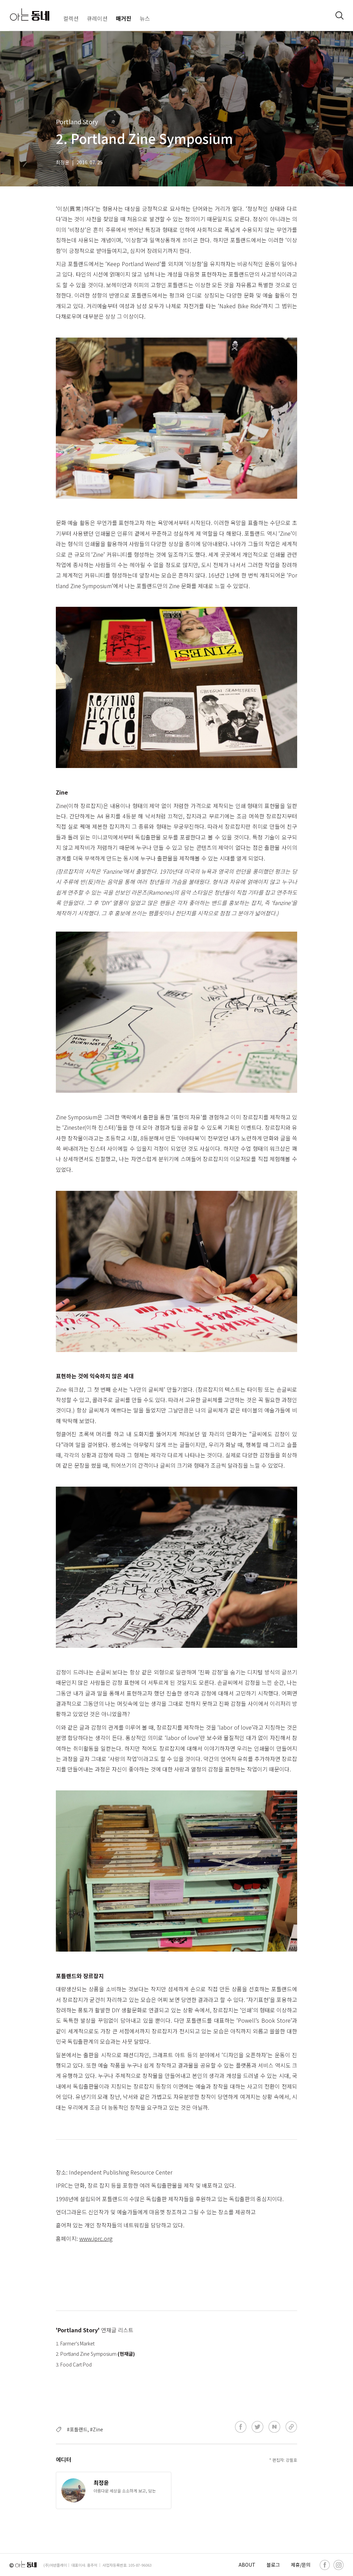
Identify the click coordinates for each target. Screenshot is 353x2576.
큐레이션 (97, 18)
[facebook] (325, 2565)
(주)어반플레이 (55, 2565)
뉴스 (145, 18)
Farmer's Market (77, 2343)
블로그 (273, 2564)
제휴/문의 (301, 2564)
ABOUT (247, 2564)
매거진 (123, 18)
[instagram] (338, 2565)
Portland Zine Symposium (89, 2353)
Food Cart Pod (76, 2364)
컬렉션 (71, 18)
